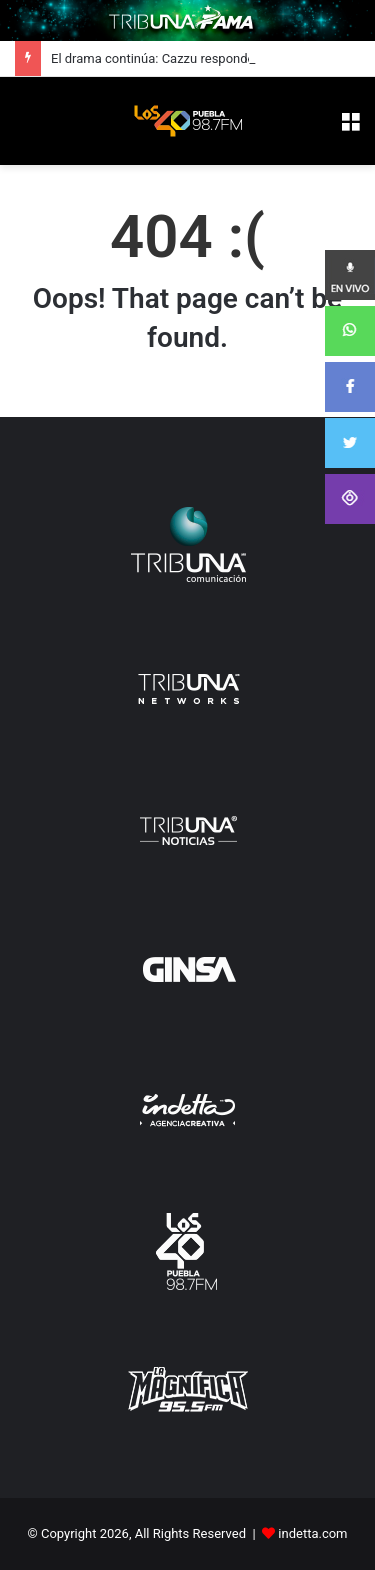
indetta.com (312, 1533)
